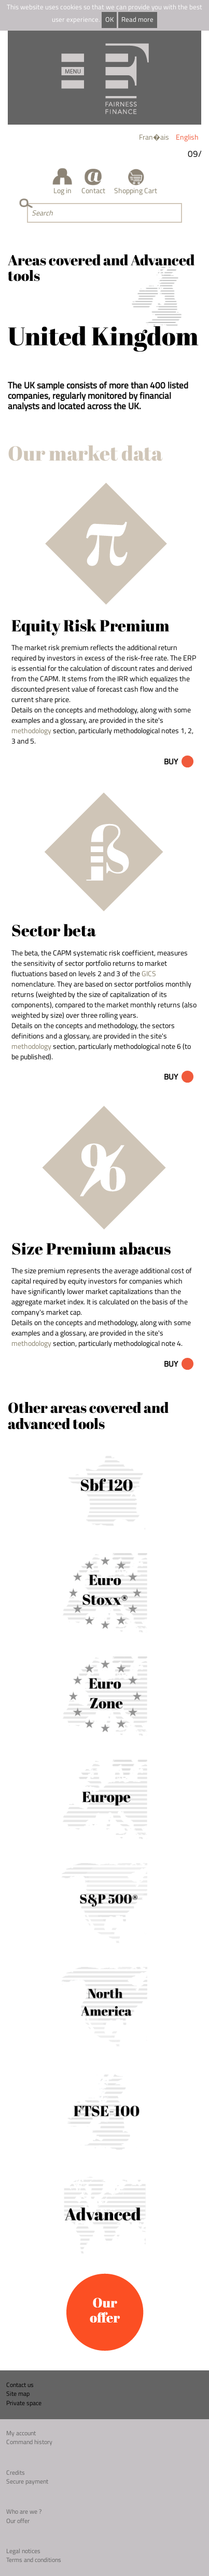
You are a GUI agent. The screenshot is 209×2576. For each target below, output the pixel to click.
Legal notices (23, 2551)
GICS (149, 973)
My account (21, 2433)
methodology (31, 730)
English (187, 136)
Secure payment (27, 2481)
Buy (171, 761)
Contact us (20, 2385)
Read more (137, 19)
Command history (29, 2442)
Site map (18, 2393)
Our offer (18, 2521)
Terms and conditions (33, 2560)
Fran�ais (154, 136)
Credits (15, 2472)
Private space (23, 2403)
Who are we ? (23, 2511)
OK (109, 19)
